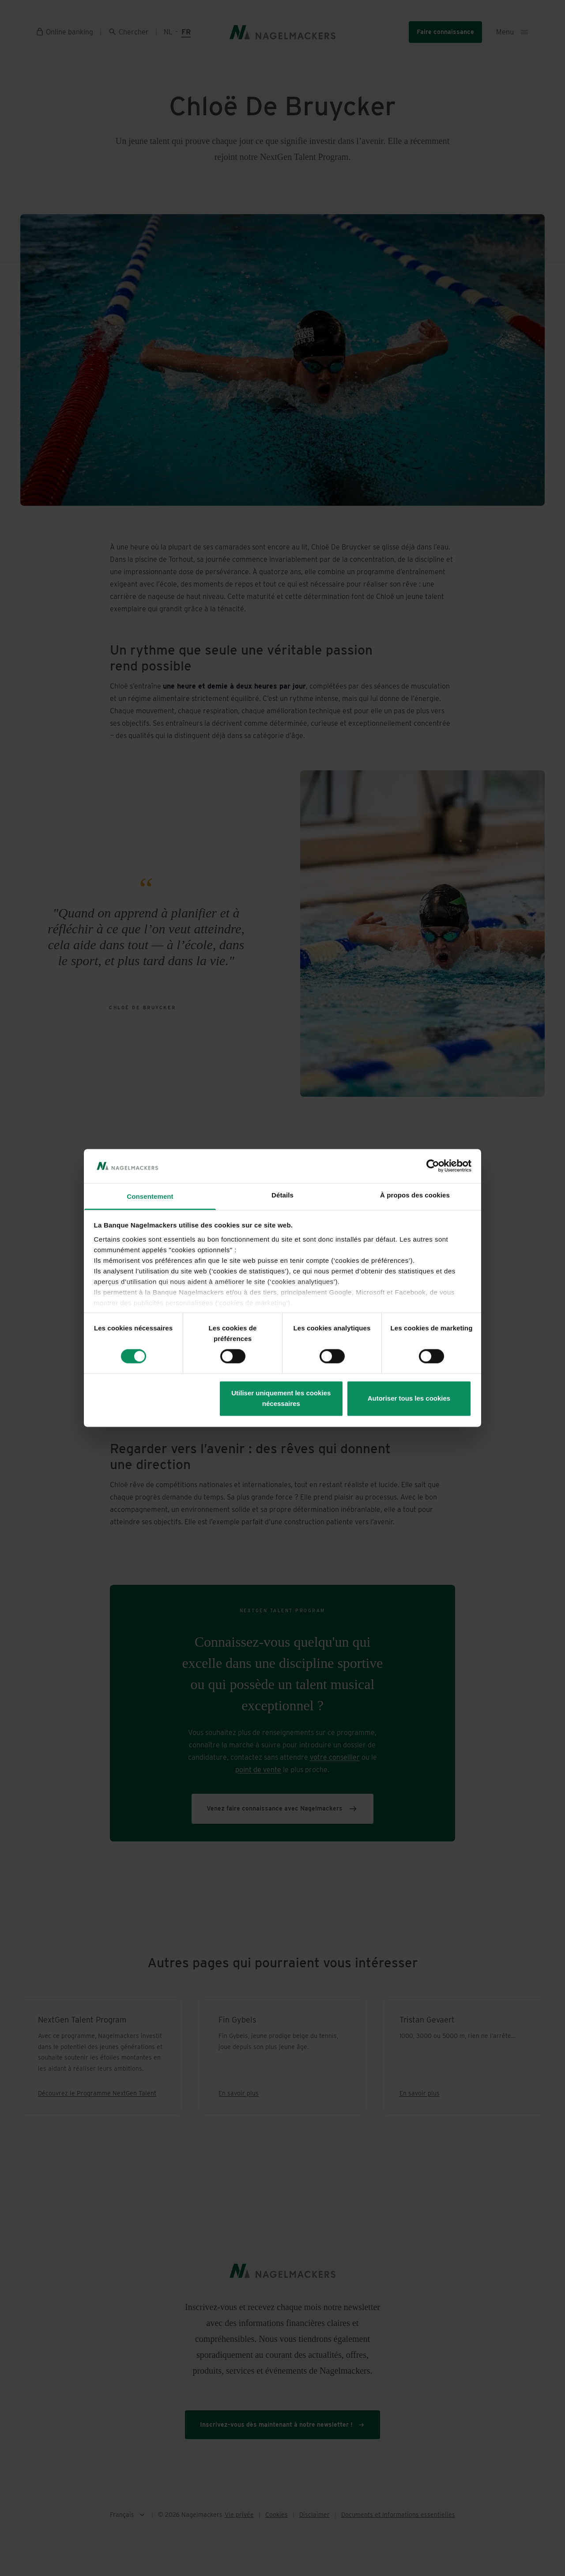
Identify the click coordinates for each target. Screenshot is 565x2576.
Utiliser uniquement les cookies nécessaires (281, 1398)
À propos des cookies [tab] (415, 1195)
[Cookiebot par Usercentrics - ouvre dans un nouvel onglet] (432, 1166)
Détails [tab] (282, 1195)
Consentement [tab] (150, 1196)
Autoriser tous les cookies (409, 1398)
